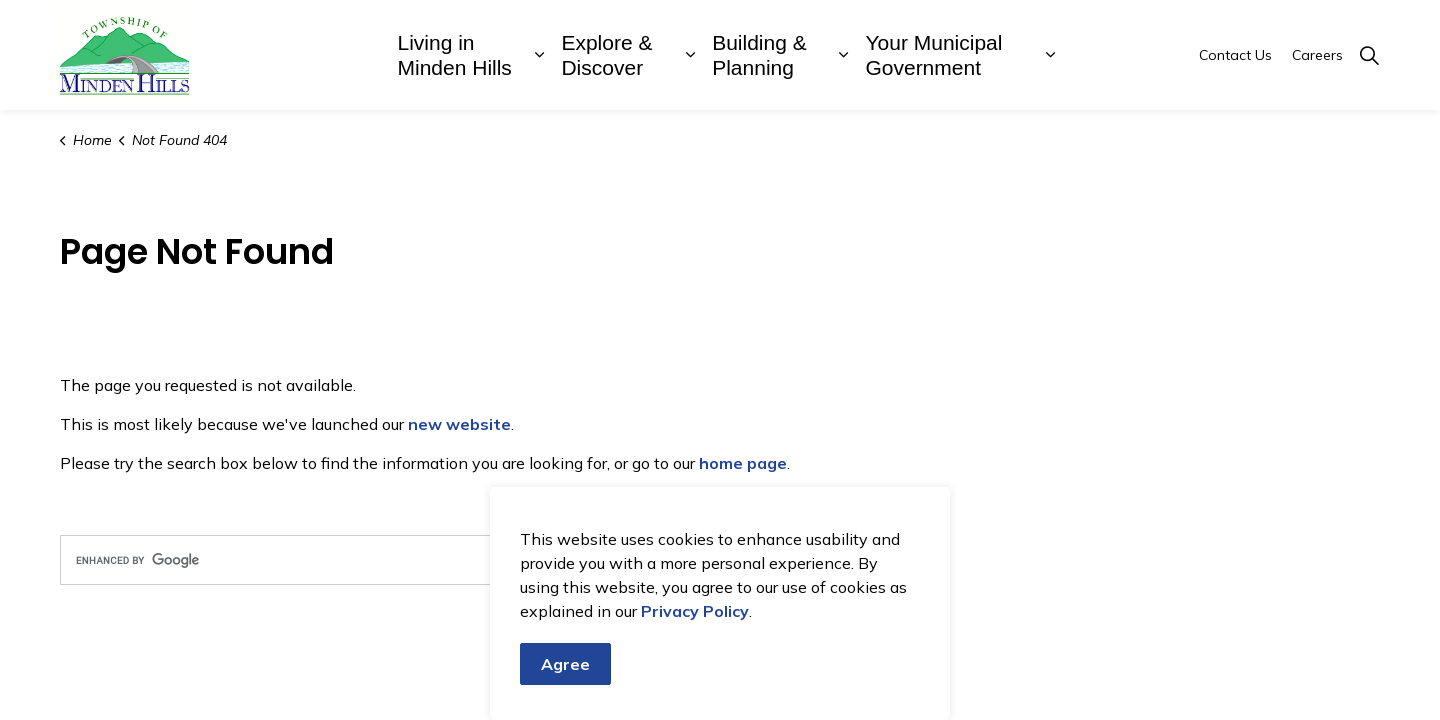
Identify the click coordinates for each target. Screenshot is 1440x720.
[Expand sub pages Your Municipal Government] (1050, 55)
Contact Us (1235, 55)
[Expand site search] (1369, 55)
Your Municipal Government (933, 55)
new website (459, 424)
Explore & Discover (606, 55)
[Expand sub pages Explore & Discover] (690, 55)
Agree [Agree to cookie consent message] (565, 664)
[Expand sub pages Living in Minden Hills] (539, 55)
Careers (1317, 55)
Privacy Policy (695, 611)
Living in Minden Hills (455, 55)
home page (743, 463)
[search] (386, 560)
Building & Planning (759, 55)
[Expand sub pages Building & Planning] (843, 55)
